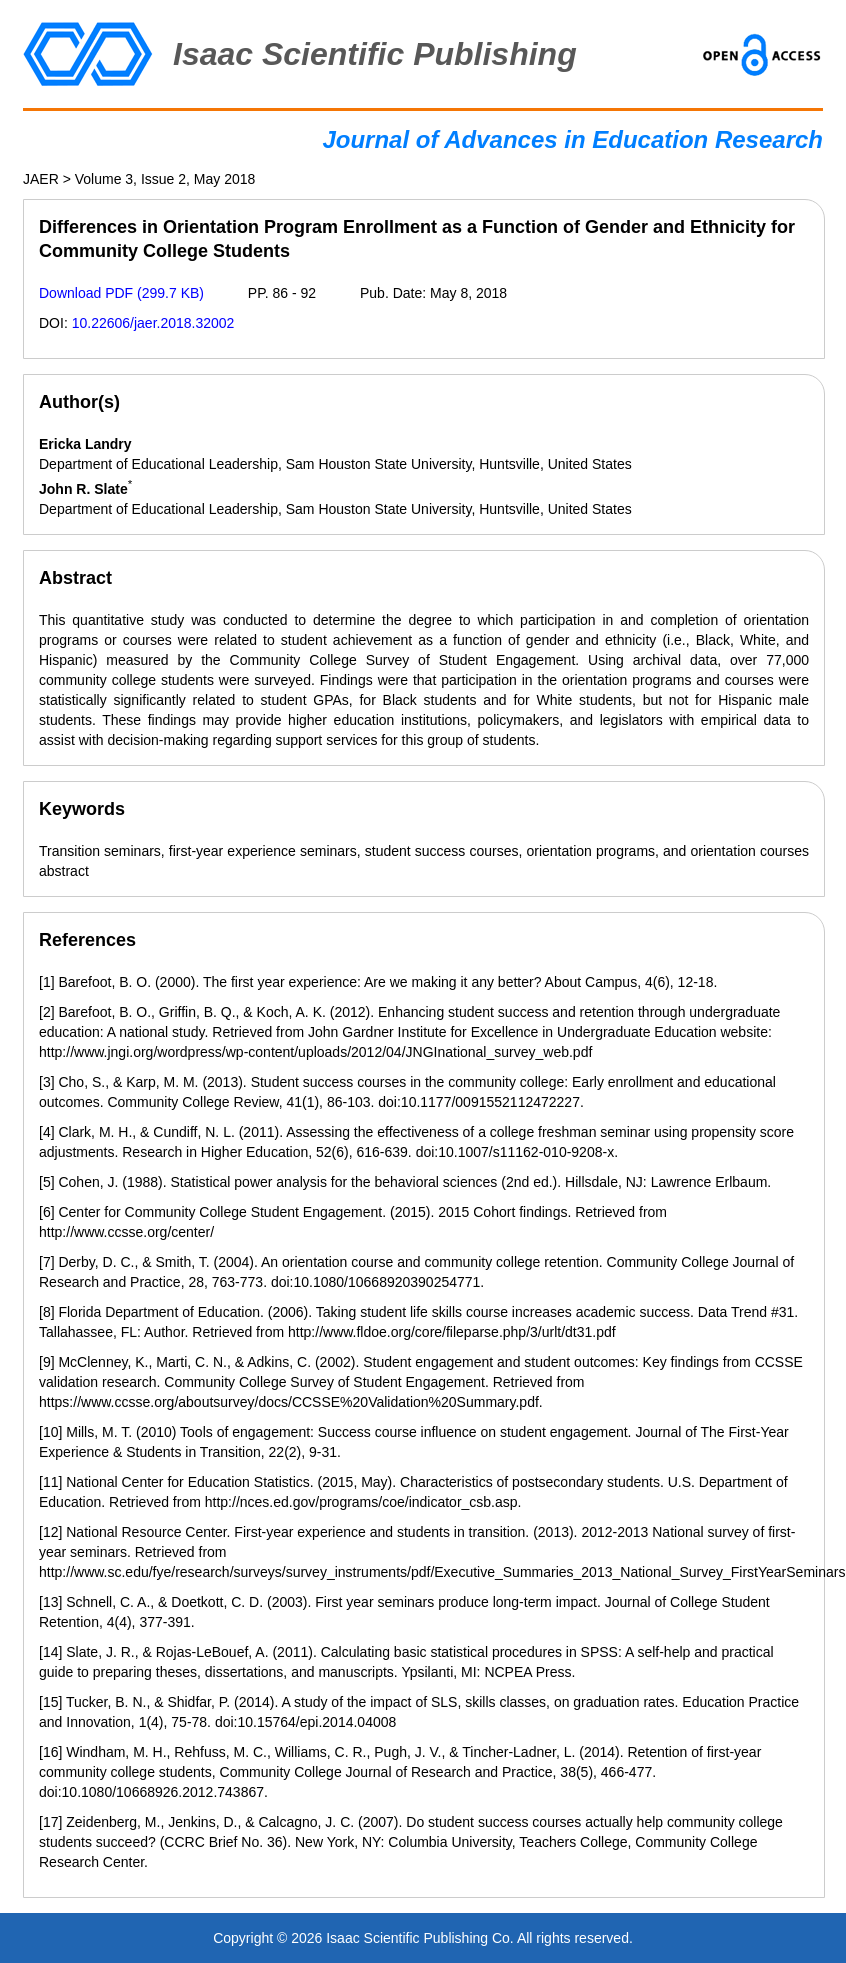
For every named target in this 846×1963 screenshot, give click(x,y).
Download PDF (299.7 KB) (121, 293)
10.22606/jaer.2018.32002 (153, 323)
